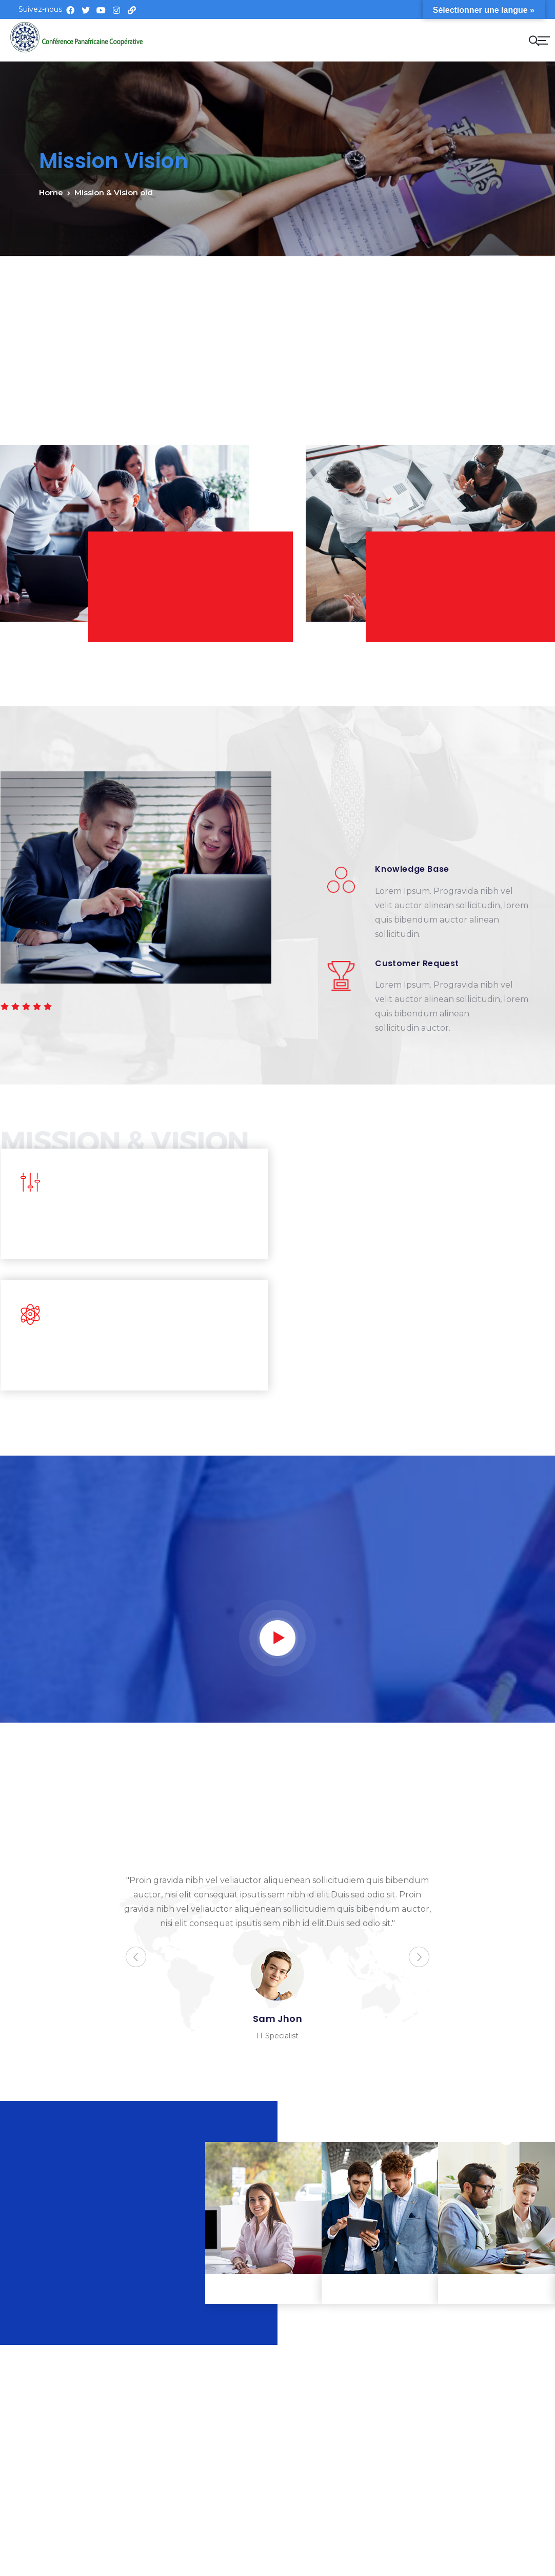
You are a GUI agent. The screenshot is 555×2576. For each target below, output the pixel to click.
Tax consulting (263, 2289)
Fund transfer (380, 2289)
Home (51, 192)
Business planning (496, 2289)
